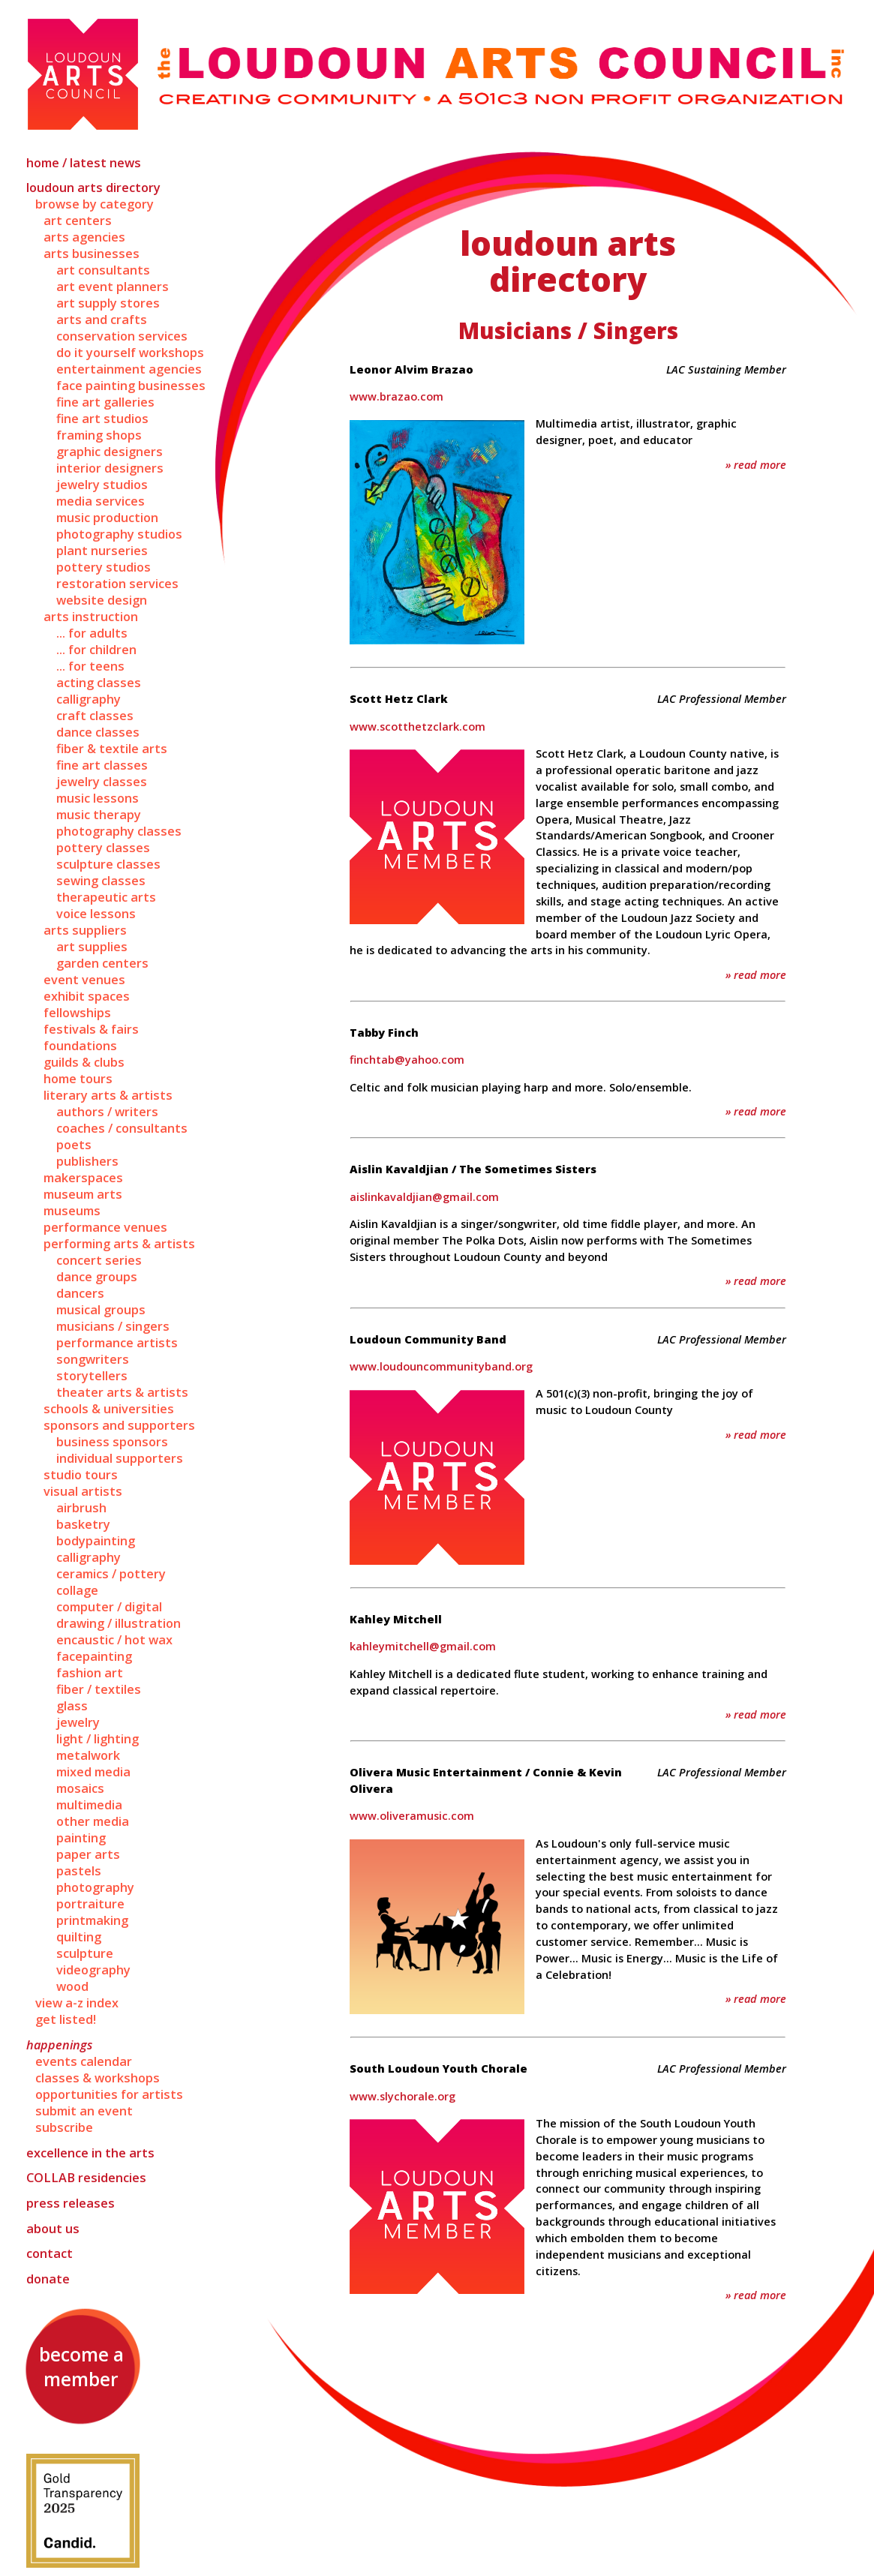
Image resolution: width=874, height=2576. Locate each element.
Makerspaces (83, 1177)
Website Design (101, 600)
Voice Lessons (96, 913)
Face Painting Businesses (131, 385)
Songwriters (92, 1359)
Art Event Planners (112, 286)
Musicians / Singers (113, 1326)
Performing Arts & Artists (119, 1243)
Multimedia (89, 1805)
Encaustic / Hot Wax (114, 1640)
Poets (74, 1144)
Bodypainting (95, 1541)
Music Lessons (97, 798)
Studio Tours (81, 1475)
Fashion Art (89, 1673)
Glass (72, 1706)
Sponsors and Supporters (119, 1425)
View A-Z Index (77, 2003)
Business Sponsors (112, 1442)
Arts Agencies (84, 237)
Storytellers (92, 1376)
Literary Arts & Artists (108, 1095)
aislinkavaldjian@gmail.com (424, 1196)
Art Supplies (92, 946)
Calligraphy (88, 699)
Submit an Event (84, 2111)
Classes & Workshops (97, 2078)
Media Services (100, 501)
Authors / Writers (107, 1111)
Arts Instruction (91, 616)
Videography (93, 1970)
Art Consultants (103, 270)
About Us (53, 2228)
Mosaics (80, 1788)
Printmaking (92, 1920)
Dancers (80, 1293)
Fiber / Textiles (98, 1689)
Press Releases (70, 2203)
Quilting (78, 1937)
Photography (95, 1887)
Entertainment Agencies (129, 369)
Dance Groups (96, 1276)
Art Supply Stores (108, 303)
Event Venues (84, 979)
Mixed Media (93, 1772)
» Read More (755, 464)
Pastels (78, 1871)
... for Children (96, 649)
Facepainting (94, 1656)
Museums (72, 1210)
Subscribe (64, 2127)
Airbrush (81, 1508)
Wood (72, 1986)
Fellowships (77, 1012)
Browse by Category (94, 204)
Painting (81, 1838)
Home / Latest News (83, 163)
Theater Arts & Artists (122, 1392)
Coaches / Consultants (122, 1128)
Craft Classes (95, 715)
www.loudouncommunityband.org (441, 1366)
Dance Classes (98, 732)
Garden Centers (102, 963)
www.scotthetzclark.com (417, 726)
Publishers (87, 1161)
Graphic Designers (109, 451)
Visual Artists (83, 1491)
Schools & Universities (109, 1409)
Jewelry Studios (102, 484)
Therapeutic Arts (106, 897)
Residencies (86, 2177)
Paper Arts (88, 1854)
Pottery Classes (103, 847)
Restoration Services (117, 583)
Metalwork (88, 1755)
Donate (48, 2279)
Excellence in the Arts (90, 2153)
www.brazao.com (396, 396)
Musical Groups (101, 1310)
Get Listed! (65, 2019)
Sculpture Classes (108, 864)
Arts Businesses (92, 253)
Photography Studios (119, 534)
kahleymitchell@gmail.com (423, 1645)
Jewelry (78, 1722)
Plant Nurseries (102, 550)
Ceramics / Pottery (111, 1574)
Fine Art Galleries (105, 402)
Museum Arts (83, 1194)
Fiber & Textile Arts (111, 748)
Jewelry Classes (101, 781)
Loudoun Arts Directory (93, 187)
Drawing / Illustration (118, 1623)
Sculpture (84, 1953)
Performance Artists (117, 1343)
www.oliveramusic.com (412, 1815)
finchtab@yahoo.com (407, 1059)
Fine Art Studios (102, 418)
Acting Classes (98, 682)
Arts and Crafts (101, 319)
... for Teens (90, 666)
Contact (49, 2253)
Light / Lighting (97, 1739)
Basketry (83, 1524)
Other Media (92, 1821)
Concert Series (99, 1260)
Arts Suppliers (85, 930)
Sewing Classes (101, 880)
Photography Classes (119, 831)
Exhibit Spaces (87, 996)
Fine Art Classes (102, 765)
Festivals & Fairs (91, 1029)
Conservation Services (122, 336)
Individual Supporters (119, 1458)
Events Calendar (83, 2061)
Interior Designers (110, 468)
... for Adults (92, 633)
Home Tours (78, 1078)
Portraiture (90, 1904)
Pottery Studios (103, 567)
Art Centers (78, 220)
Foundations (80, 1045)
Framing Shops (99, 435)
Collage (77, 1590)
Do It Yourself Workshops (130, 352)
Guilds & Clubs (84, 1062)
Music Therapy (98, 814)
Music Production (107, 517)
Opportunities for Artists (109, 2094)
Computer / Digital (109, 1607)
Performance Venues (105, 1227)
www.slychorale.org (402, 2095)
